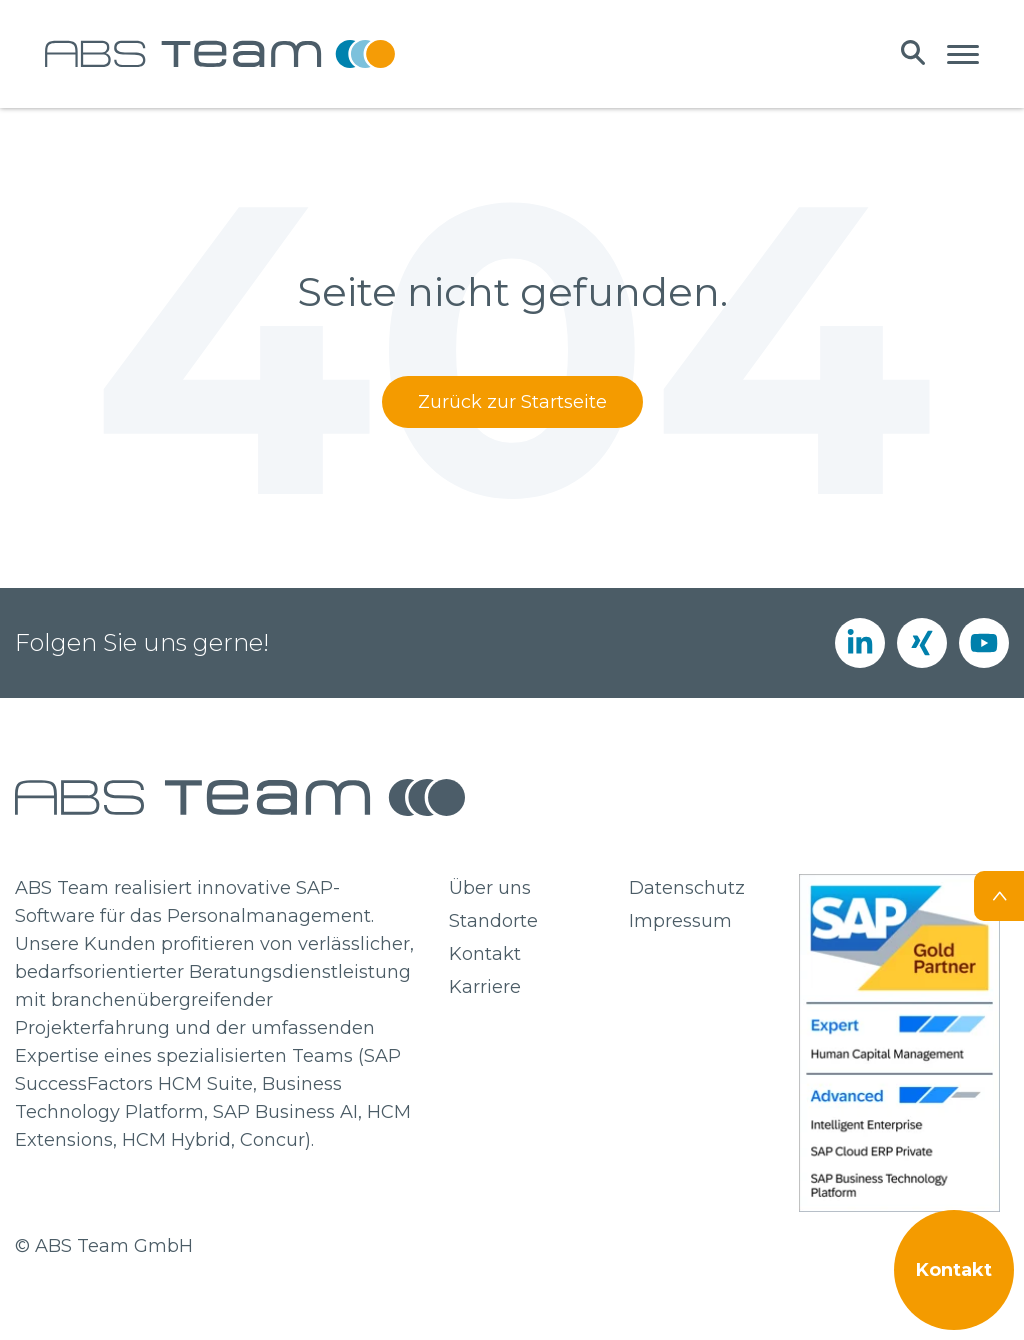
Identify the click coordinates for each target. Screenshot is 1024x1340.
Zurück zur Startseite (512, 402)
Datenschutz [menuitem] (687, 888)
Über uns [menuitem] (490, 888)
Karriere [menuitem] (485, 987)
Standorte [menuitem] (493, 921)
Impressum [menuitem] (680, 921)
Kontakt (954, 1270)
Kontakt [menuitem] (485, 954)
